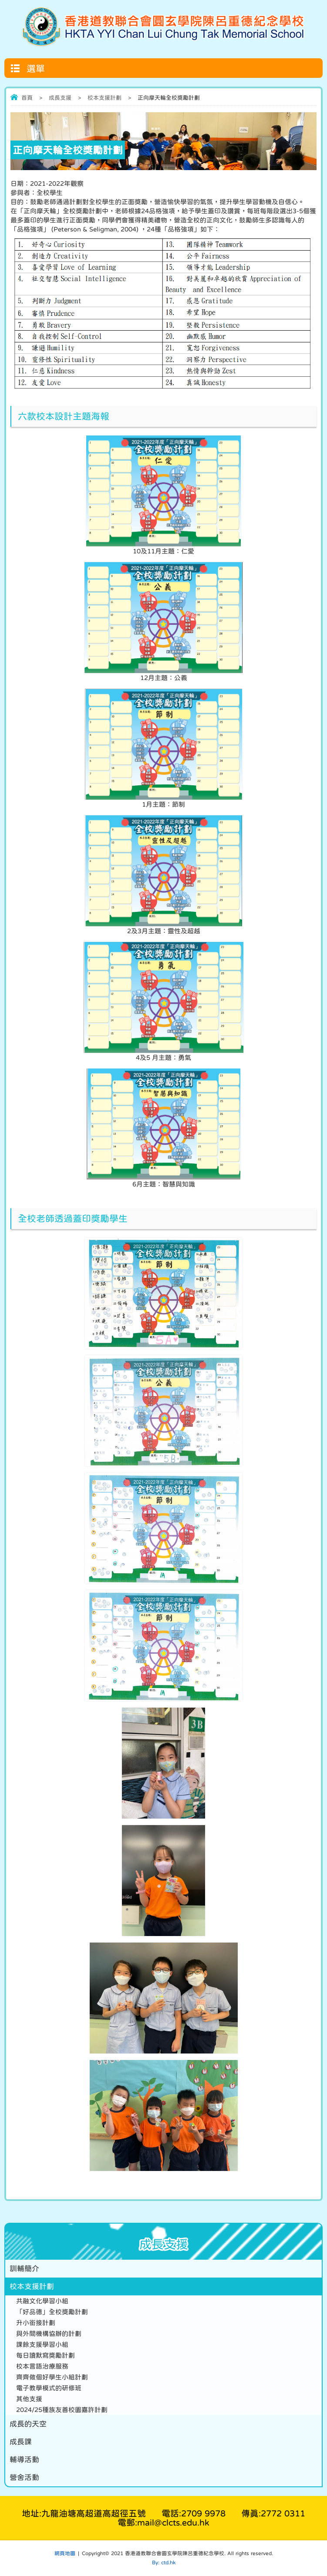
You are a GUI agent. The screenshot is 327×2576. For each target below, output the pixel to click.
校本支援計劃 (104, 97)
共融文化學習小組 (42, 2301)
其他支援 (29, 2398)
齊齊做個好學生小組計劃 (52, 2377)
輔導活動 (24, 2459)
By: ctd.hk (163, 2562)
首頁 (27, 97)
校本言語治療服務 (42, 2366)
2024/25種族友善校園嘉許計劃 (62, 2409)
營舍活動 (24, 2477)
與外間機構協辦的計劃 (48, 2333)
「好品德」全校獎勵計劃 (52, 2311)
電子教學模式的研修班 (48, 2388)
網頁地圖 (64, 2553)
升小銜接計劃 (35, 2322)
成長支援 (60, 97)
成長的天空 (28, 2424)
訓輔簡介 (24, 2268)
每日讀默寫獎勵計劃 (45, 2355)
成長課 (21, 2441)
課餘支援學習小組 (42, 2344)
